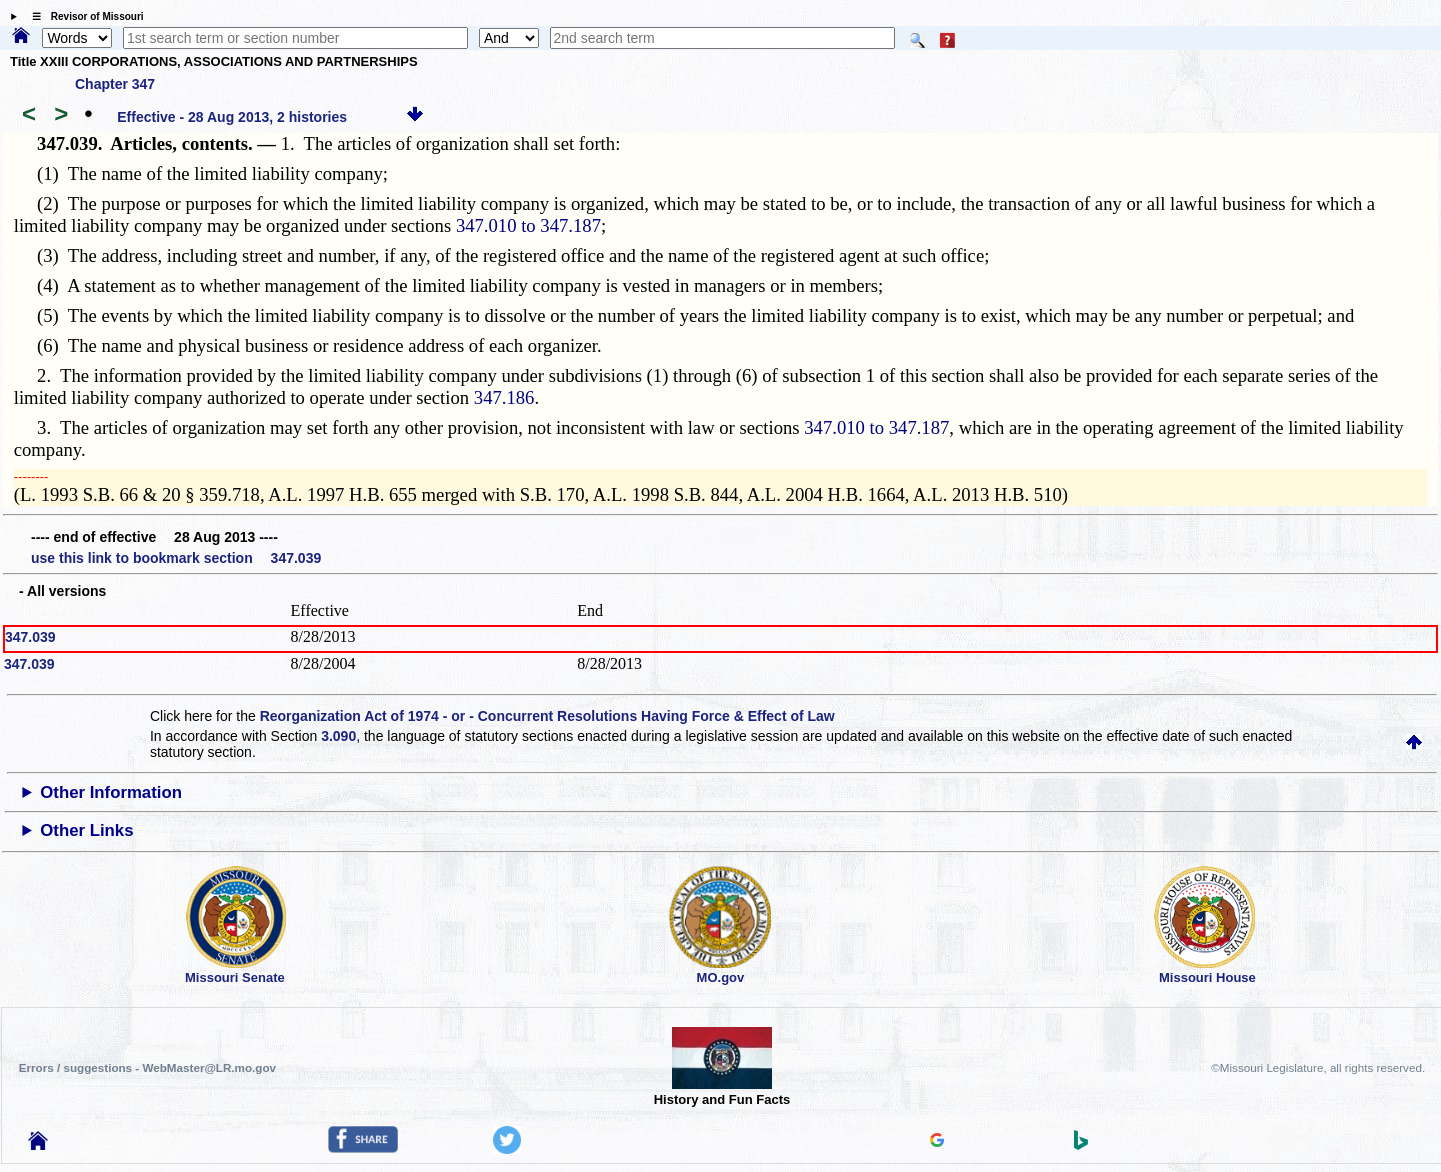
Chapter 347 (115, 84)
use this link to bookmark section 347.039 (176, 558)
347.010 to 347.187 (528, 225)
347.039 (30, 637)
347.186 (504, 397)
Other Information (111, 792)
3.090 (338, 736)
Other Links (86, 830)
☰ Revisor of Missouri (83, 16)
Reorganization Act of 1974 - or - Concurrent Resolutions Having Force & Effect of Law (547, 716)
